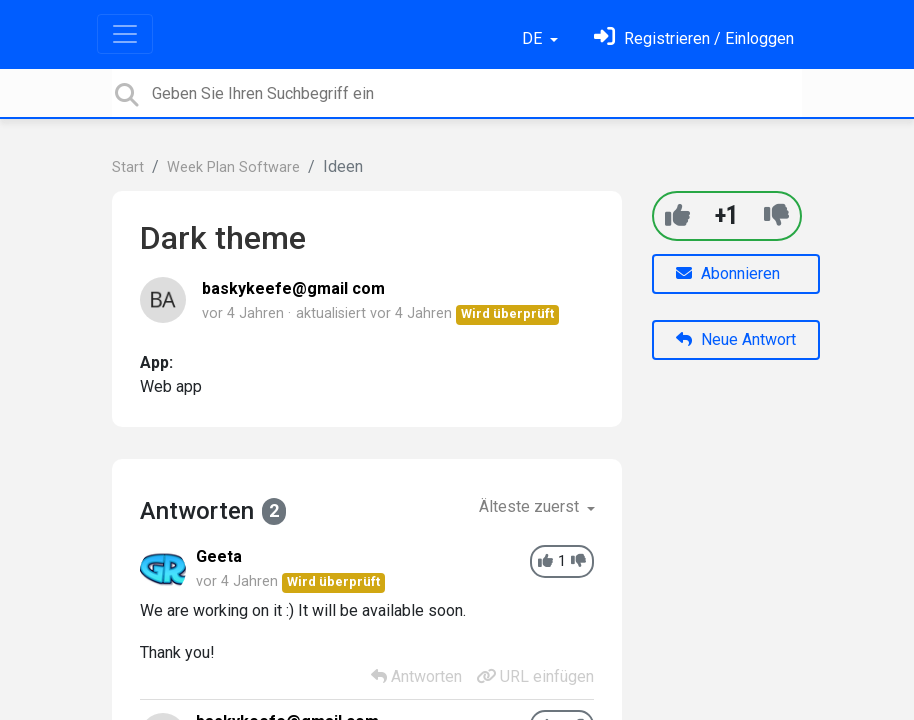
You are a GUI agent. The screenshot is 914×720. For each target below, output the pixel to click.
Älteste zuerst (531, 506)
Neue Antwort (736, 339)
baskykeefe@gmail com (293, 288)
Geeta (219, 556)
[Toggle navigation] (125, 34)
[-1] (776, 215)
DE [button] (534, 38)
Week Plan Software (233, 167)
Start (128, 167)
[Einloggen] (694, 38)
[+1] (677, 215)
